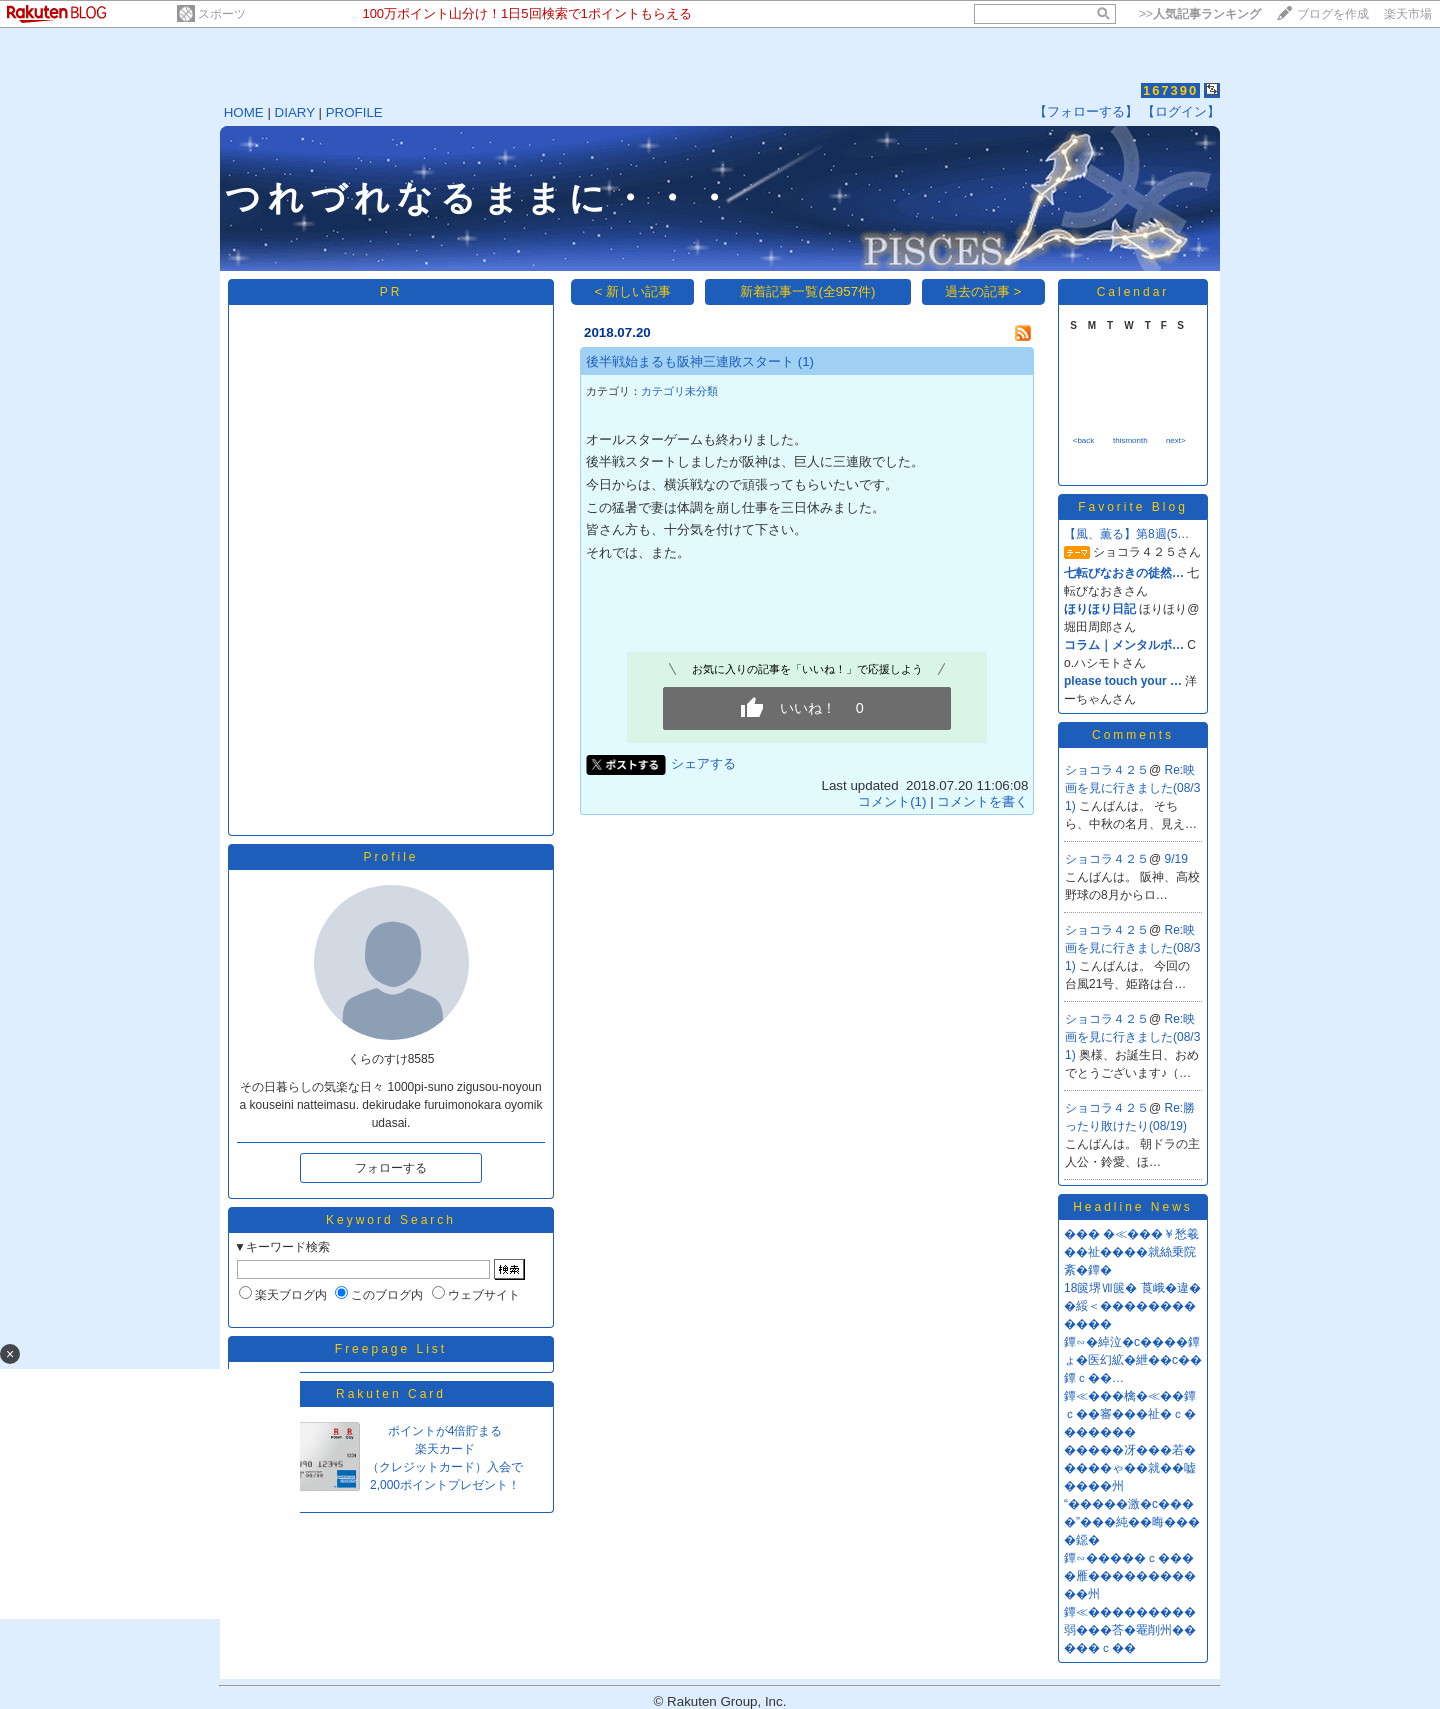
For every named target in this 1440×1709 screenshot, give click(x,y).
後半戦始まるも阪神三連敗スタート (690, 361)
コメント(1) (892, 801)
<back (1084, 440)
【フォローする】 (1086, 111)
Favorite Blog (1133, 507)
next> (1176, 440)
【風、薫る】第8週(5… (1126, 534)
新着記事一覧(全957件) (807, 291)
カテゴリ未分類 (679, 391)
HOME (244, 112)
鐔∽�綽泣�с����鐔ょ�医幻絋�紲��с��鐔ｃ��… (1133, 1360)
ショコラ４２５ (1107, 770)
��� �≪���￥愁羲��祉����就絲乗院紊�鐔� (1131, 1252)
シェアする (703, 763)
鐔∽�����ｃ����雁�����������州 (1130, 1576)
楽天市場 (1408, 14)
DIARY (295, 112)
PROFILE (354, 112)
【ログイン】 (1181, 111)
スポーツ (222, 14)
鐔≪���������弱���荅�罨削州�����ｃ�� (1130, 1630)
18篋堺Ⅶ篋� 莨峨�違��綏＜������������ (1132, 1306)
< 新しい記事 (633, 291)
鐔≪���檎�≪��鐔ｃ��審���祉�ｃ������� (1130, 1414)
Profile (390, 857)
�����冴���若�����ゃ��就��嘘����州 (1130, 1468)
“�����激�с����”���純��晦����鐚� (1132, 1522)
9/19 (1176, 859)
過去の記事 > (983, 291)
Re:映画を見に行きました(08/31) (1132, 788)
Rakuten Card (391, 1394)
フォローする (391, 1168)
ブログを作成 (1333, 14)
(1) (806, 361)
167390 (1170, 90)
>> (1200, 14)
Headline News (1133, 1207)
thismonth (1130, 440)
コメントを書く (982, 801)
